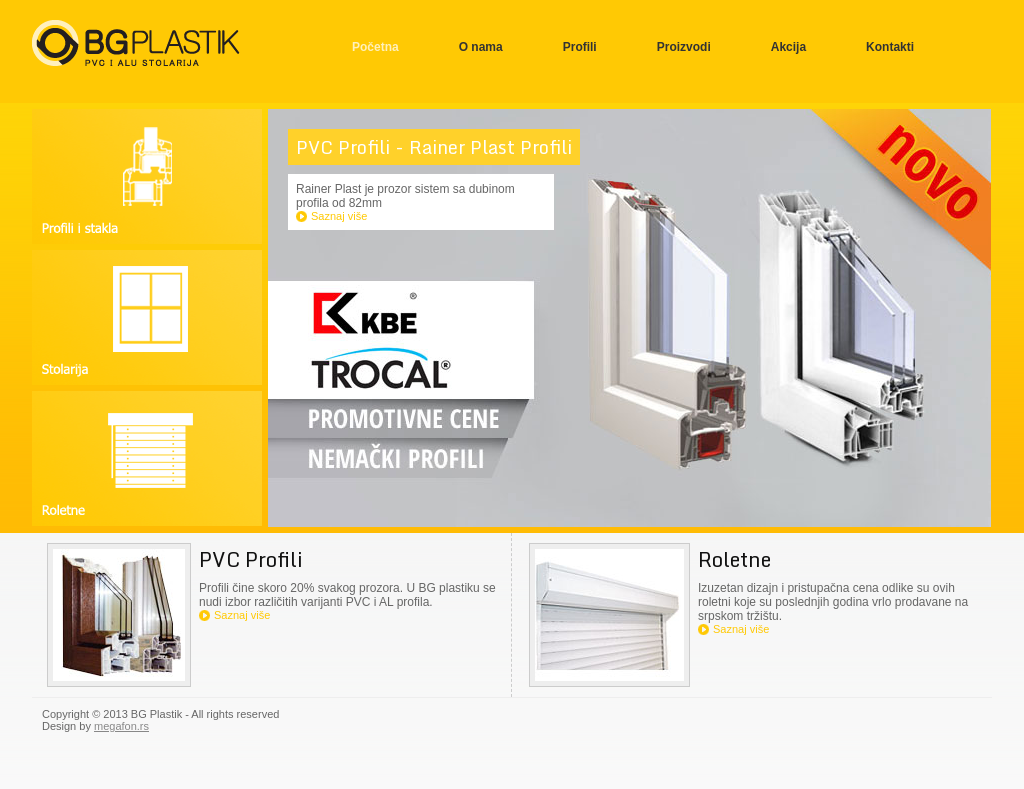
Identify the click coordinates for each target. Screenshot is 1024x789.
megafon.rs (121, 726)
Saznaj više (339, 216)
